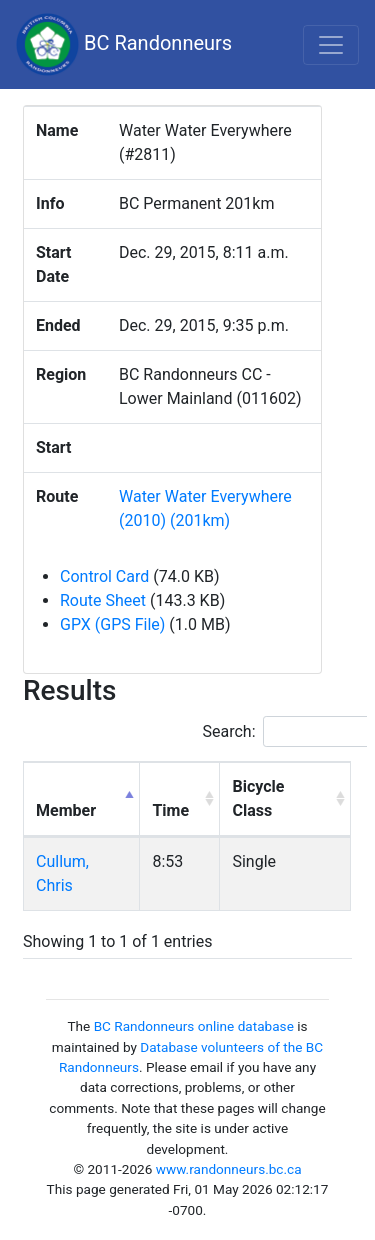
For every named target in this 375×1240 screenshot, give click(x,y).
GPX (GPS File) (112, 624)
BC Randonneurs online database (194, 1026)
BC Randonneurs (124, 44)
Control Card (104, 576)
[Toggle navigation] (331, 45)
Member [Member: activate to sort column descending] (66, 810)
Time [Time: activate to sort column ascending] (170, 810)
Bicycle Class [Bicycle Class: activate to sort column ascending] (258, 798)
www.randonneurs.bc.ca (229, 1169)
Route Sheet (103, 600)
